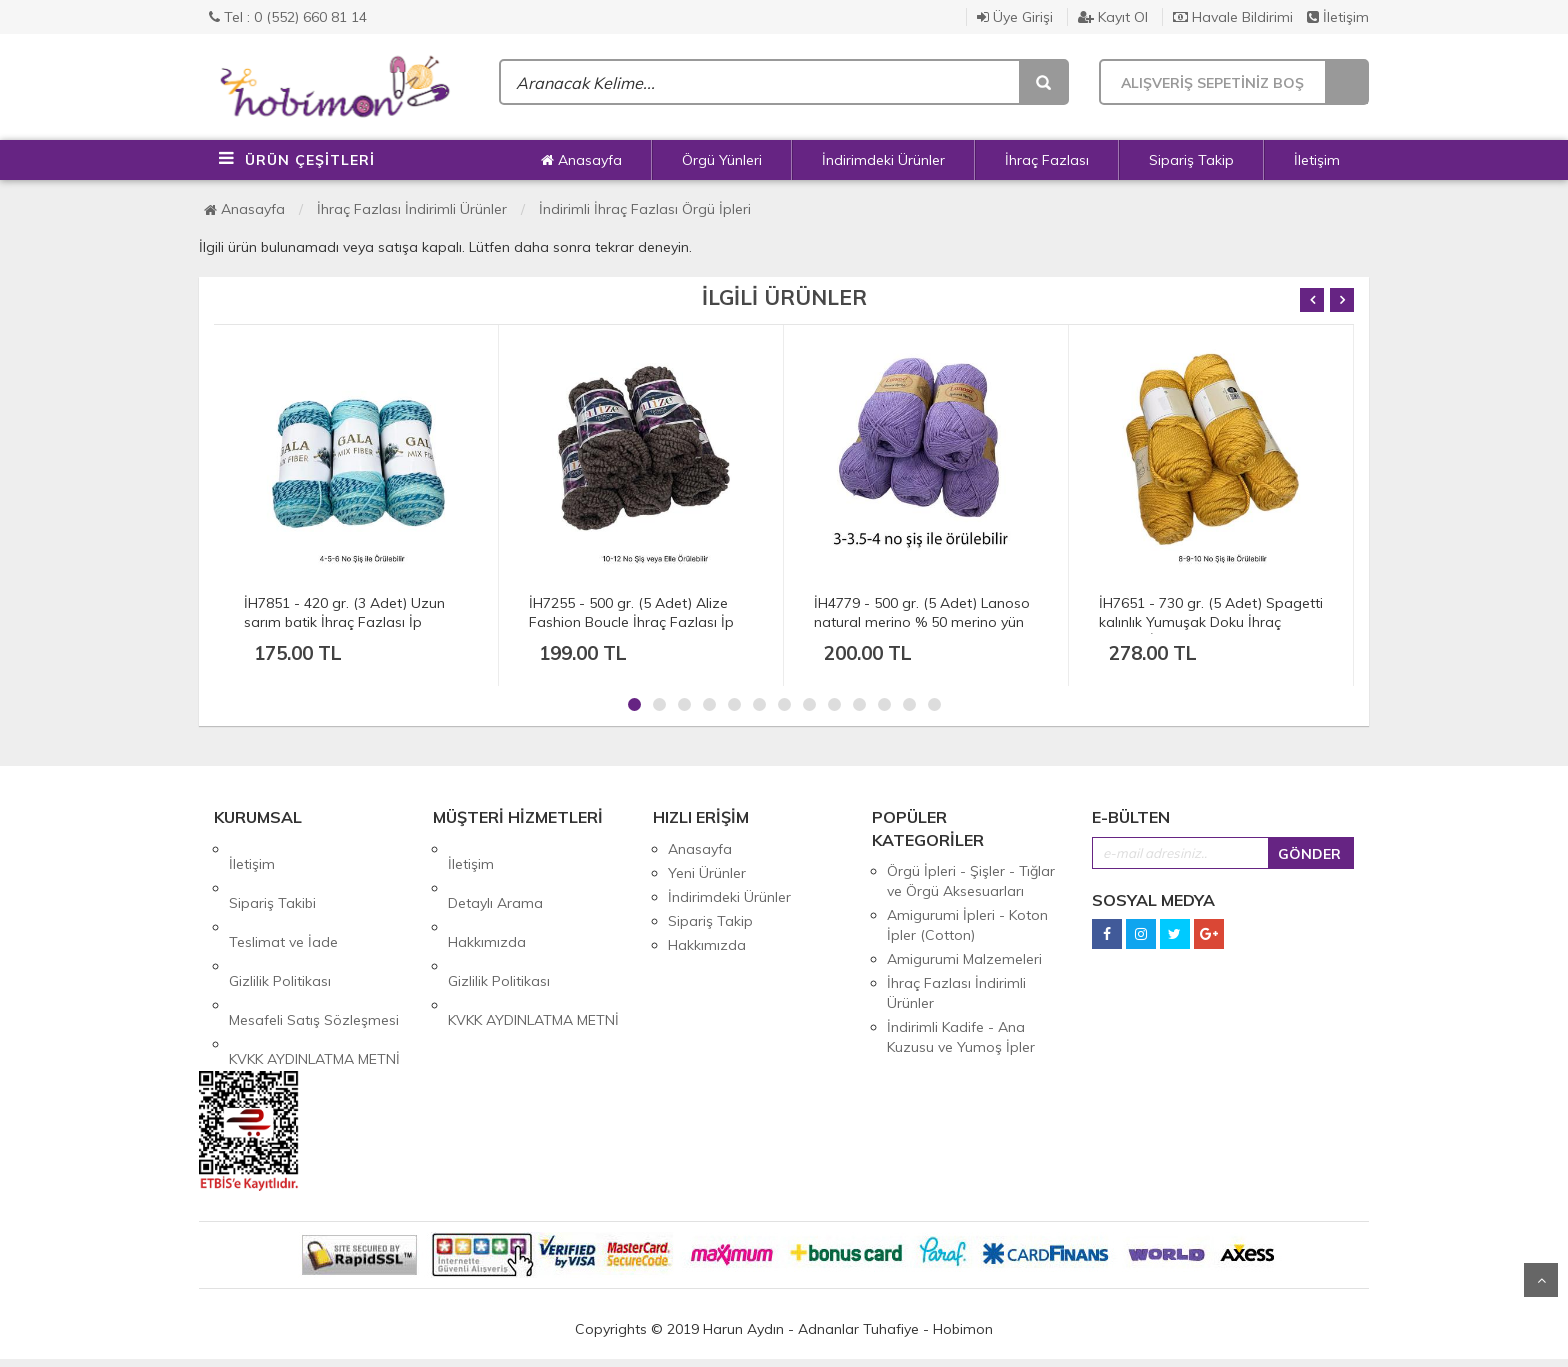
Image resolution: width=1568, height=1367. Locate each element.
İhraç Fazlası (1047, 160)
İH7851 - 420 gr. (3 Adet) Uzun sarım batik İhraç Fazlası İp (344, 612)
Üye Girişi (1015, 17)
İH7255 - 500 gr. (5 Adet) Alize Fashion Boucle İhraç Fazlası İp (631, 612)
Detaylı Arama (495, 873)
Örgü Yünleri (722, 160)
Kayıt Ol (1113, 17)
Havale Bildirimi (1233, 17)
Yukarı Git (1541, 1280)
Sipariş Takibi (272, 873)
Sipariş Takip (1191, 160)
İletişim (1338, 17)
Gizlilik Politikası (280, 921)
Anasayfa (581, 160)
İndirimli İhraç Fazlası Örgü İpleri (645, 209)
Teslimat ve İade (283, 897)
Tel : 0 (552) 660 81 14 (288, 17)
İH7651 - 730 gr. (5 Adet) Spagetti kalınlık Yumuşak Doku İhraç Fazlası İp (1211, 622)
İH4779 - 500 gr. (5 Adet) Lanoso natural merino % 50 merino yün (922, 612)
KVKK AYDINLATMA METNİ (314, 969)
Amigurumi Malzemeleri (964, 959)
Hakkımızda (487, 897)
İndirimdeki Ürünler (883, 160)
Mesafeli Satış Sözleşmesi (314, 945)
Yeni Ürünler (707, 873)
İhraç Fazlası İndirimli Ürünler (412, 209)
